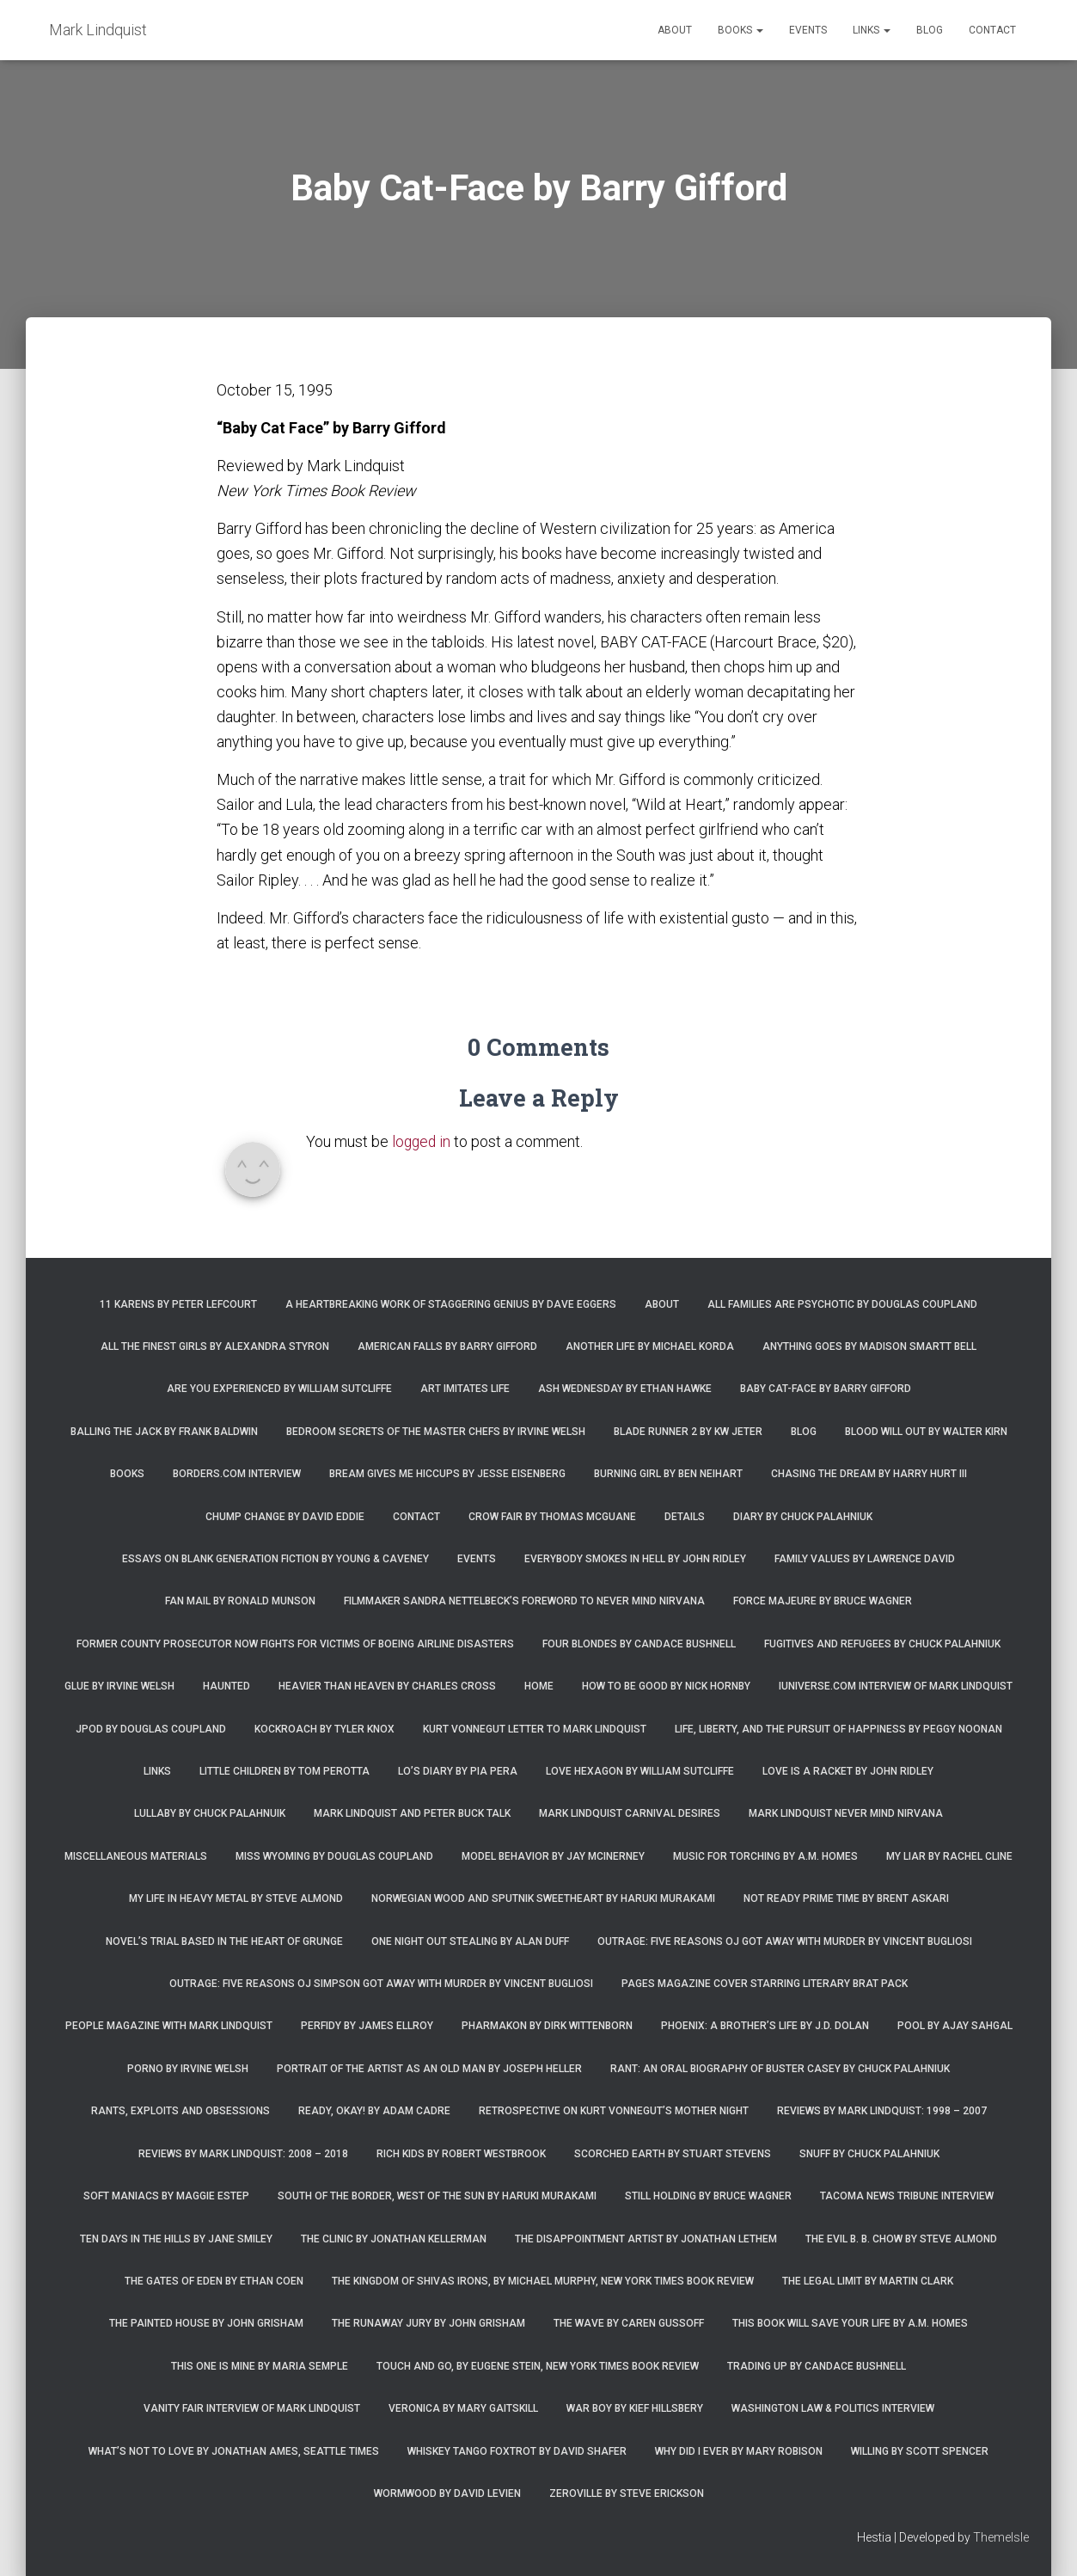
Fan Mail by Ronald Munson (240, 1601)
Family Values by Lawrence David (864, 1559)
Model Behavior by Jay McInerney (553, 1856)
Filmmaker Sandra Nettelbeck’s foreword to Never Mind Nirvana (524, 1601)
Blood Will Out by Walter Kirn (926, 1432)
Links (871, 30)
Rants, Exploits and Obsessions (180, 2111)
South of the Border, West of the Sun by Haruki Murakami (437, 2196)
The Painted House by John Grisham (206, 2323)
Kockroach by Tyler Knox (324, 1729)
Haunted (226, 1686)
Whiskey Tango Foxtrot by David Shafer (517, 2451)
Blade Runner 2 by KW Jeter (688, 1432)
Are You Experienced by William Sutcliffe (279, 1389)
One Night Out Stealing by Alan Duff (470, 1941)
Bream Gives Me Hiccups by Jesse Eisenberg (447, 1474)
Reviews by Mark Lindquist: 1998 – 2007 (882, 2111)
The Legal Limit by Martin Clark (867, 2281)
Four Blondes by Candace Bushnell (639, 1644)
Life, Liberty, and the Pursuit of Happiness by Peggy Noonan (838, 1729)
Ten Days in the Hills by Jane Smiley (176, 2239)
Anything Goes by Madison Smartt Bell (869, 1346)
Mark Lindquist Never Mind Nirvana (846, 1813)
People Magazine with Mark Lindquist (168, 2026)
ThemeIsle (1001, 2537)
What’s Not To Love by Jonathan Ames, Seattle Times (234, 2451)
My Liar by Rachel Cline (949, 1856)
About (675, 30)
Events (808, 30)
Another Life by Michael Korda (650, 1346)
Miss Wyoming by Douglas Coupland (334, 1856)
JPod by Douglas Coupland (151, 1729)
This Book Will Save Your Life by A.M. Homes (850, 2323)
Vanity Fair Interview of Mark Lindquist (252, 2408)
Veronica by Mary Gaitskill (463, 2408)
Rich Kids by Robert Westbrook (461, 2154)
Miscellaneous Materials (135, 1856)
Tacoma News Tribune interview (907, 2196)
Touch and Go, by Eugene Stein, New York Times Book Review (537, 2366)
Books (740, 30)
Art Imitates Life (465, 1389)
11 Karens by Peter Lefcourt (178, 1304)
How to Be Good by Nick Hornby (666, 1686)
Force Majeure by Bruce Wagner (822, 1601)
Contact (992, 30)
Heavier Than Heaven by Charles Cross (387, 1686)
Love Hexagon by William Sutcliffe (640, 1771)
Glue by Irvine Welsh (119, 1686)
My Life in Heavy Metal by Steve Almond (236, 1898)
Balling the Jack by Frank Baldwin (164, 1432)
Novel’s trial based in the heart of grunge (224, 1941)
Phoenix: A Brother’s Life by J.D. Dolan (765, 2026)
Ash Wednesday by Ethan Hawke (625, 1389)
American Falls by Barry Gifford (447, 1346)
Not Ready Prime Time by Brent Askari (846, 1898)
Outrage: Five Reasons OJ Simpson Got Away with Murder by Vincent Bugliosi (381, 1984)
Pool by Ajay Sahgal (955, 2026)
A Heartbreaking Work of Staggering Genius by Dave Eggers (450, 1304)
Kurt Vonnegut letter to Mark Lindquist (534, 1729)
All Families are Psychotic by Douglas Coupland (842, 1304)
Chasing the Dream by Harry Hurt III (869, 1474)
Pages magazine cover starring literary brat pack (764, 1984)
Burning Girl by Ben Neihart (668, 1474)
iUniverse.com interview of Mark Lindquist (896, 1686)
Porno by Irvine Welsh (187, 2069)
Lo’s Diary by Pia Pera (457, 1771)
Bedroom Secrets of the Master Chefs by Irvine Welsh (435, 1432)
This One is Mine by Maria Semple (259, 2366)
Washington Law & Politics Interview (832, 2408)
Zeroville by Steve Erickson (626, 2493)
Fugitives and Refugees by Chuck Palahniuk (882, 1644)
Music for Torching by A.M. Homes (765, 1856)
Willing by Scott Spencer (919, 2451)
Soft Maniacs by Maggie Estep (166, 2196)
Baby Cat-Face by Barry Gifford (825, 1389)
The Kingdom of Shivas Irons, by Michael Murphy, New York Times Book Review (543, 2281)
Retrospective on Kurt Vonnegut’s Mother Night (614, 2111)
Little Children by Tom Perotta (284, 1771)
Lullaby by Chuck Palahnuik (209, 1813)
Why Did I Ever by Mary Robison (739, 2451)
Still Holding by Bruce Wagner (708, 2196)
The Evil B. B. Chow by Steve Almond (901, 2239)
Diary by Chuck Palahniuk (802, 1517)
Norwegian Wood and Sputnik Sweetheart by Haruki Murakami (543, 1898)
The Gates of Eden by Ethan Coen (214, 2281)
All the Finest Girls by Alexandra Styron (215, 1346)
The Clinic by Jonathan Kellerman (393, 2239)
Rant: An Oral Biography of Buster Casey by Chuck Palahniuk (780, 2069)
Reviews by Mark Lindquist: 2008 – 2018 (243, 2154)
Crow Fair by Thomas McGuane (552, 1517)
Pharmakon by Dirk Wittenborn (547, 2026)
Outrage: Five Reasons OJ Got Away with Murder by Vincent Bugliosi (784, 1941)
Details (684, 1517)
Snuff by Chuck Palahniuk (869, 2154)
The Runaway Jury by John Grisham (428, 2323)
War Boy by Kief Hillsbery (634, 2408)
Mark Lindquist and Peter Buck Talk (412, 1813)
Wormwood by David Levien (447, 2493)
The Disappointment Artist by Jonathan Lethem (646, 2239)
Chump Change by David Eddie (284, 1517)
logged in (422, 1141)
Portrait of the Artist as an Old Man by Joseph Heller (429, 2069)
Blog (929, 30)
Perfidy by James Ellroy (367, 2026)
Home (539, 1686)
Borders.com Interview (237, 1474)
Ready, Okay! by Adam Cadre (374, 2111)
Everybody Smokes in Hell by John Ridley (635, 1559)
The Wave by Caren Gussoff (629, 2323)
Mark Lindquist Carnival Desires (629, 1813)
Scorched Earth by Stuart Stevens (672, 2154)
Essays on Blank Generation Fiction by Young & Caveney (275, 1559)
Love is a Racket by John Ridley (847, 1771)
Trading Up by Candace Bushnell (816, 2366)
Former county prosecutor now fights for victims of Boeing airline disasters (295, 1644)
